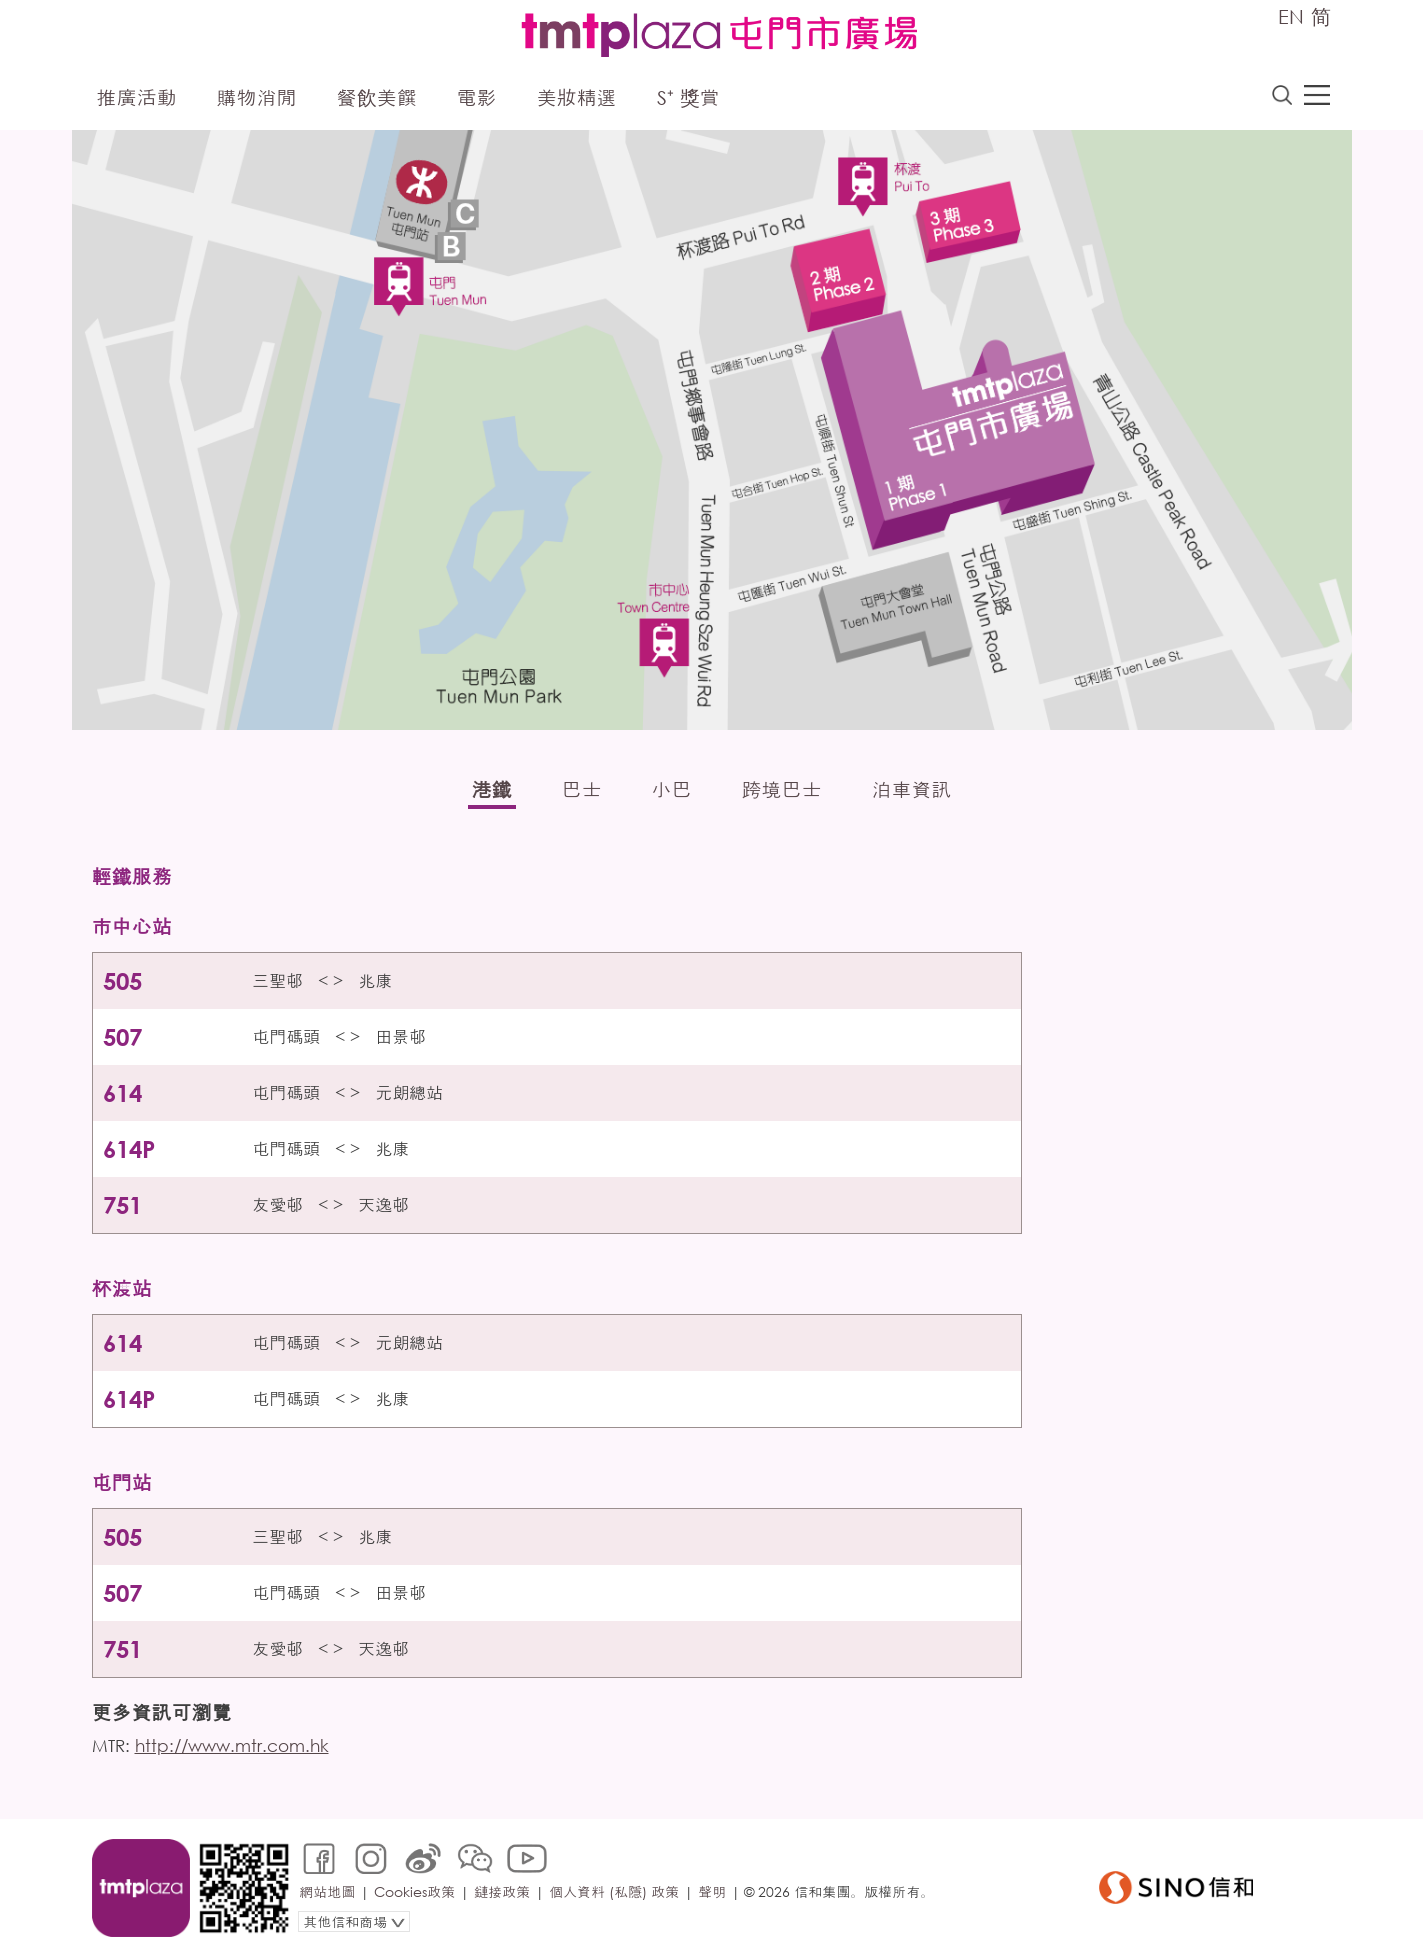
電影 (477, 97)
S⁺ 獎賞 (688, 97)
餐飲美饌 (377, 97)
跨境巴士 (782, 789)
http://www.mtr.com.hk (232, 1745)
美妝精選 (577, 97)
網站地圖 (327, 1891)
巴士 (582, 789)
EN (1291, 16)
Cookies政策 (414, 1891)
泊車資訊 (912, 789)
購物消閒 (257, 97)
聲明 (712, 1891)
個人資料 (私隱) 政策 (614, 1891)
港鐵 (492, 789)
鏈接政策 (502, 1891)
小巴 (672, 789)
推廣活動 (137, 97)
